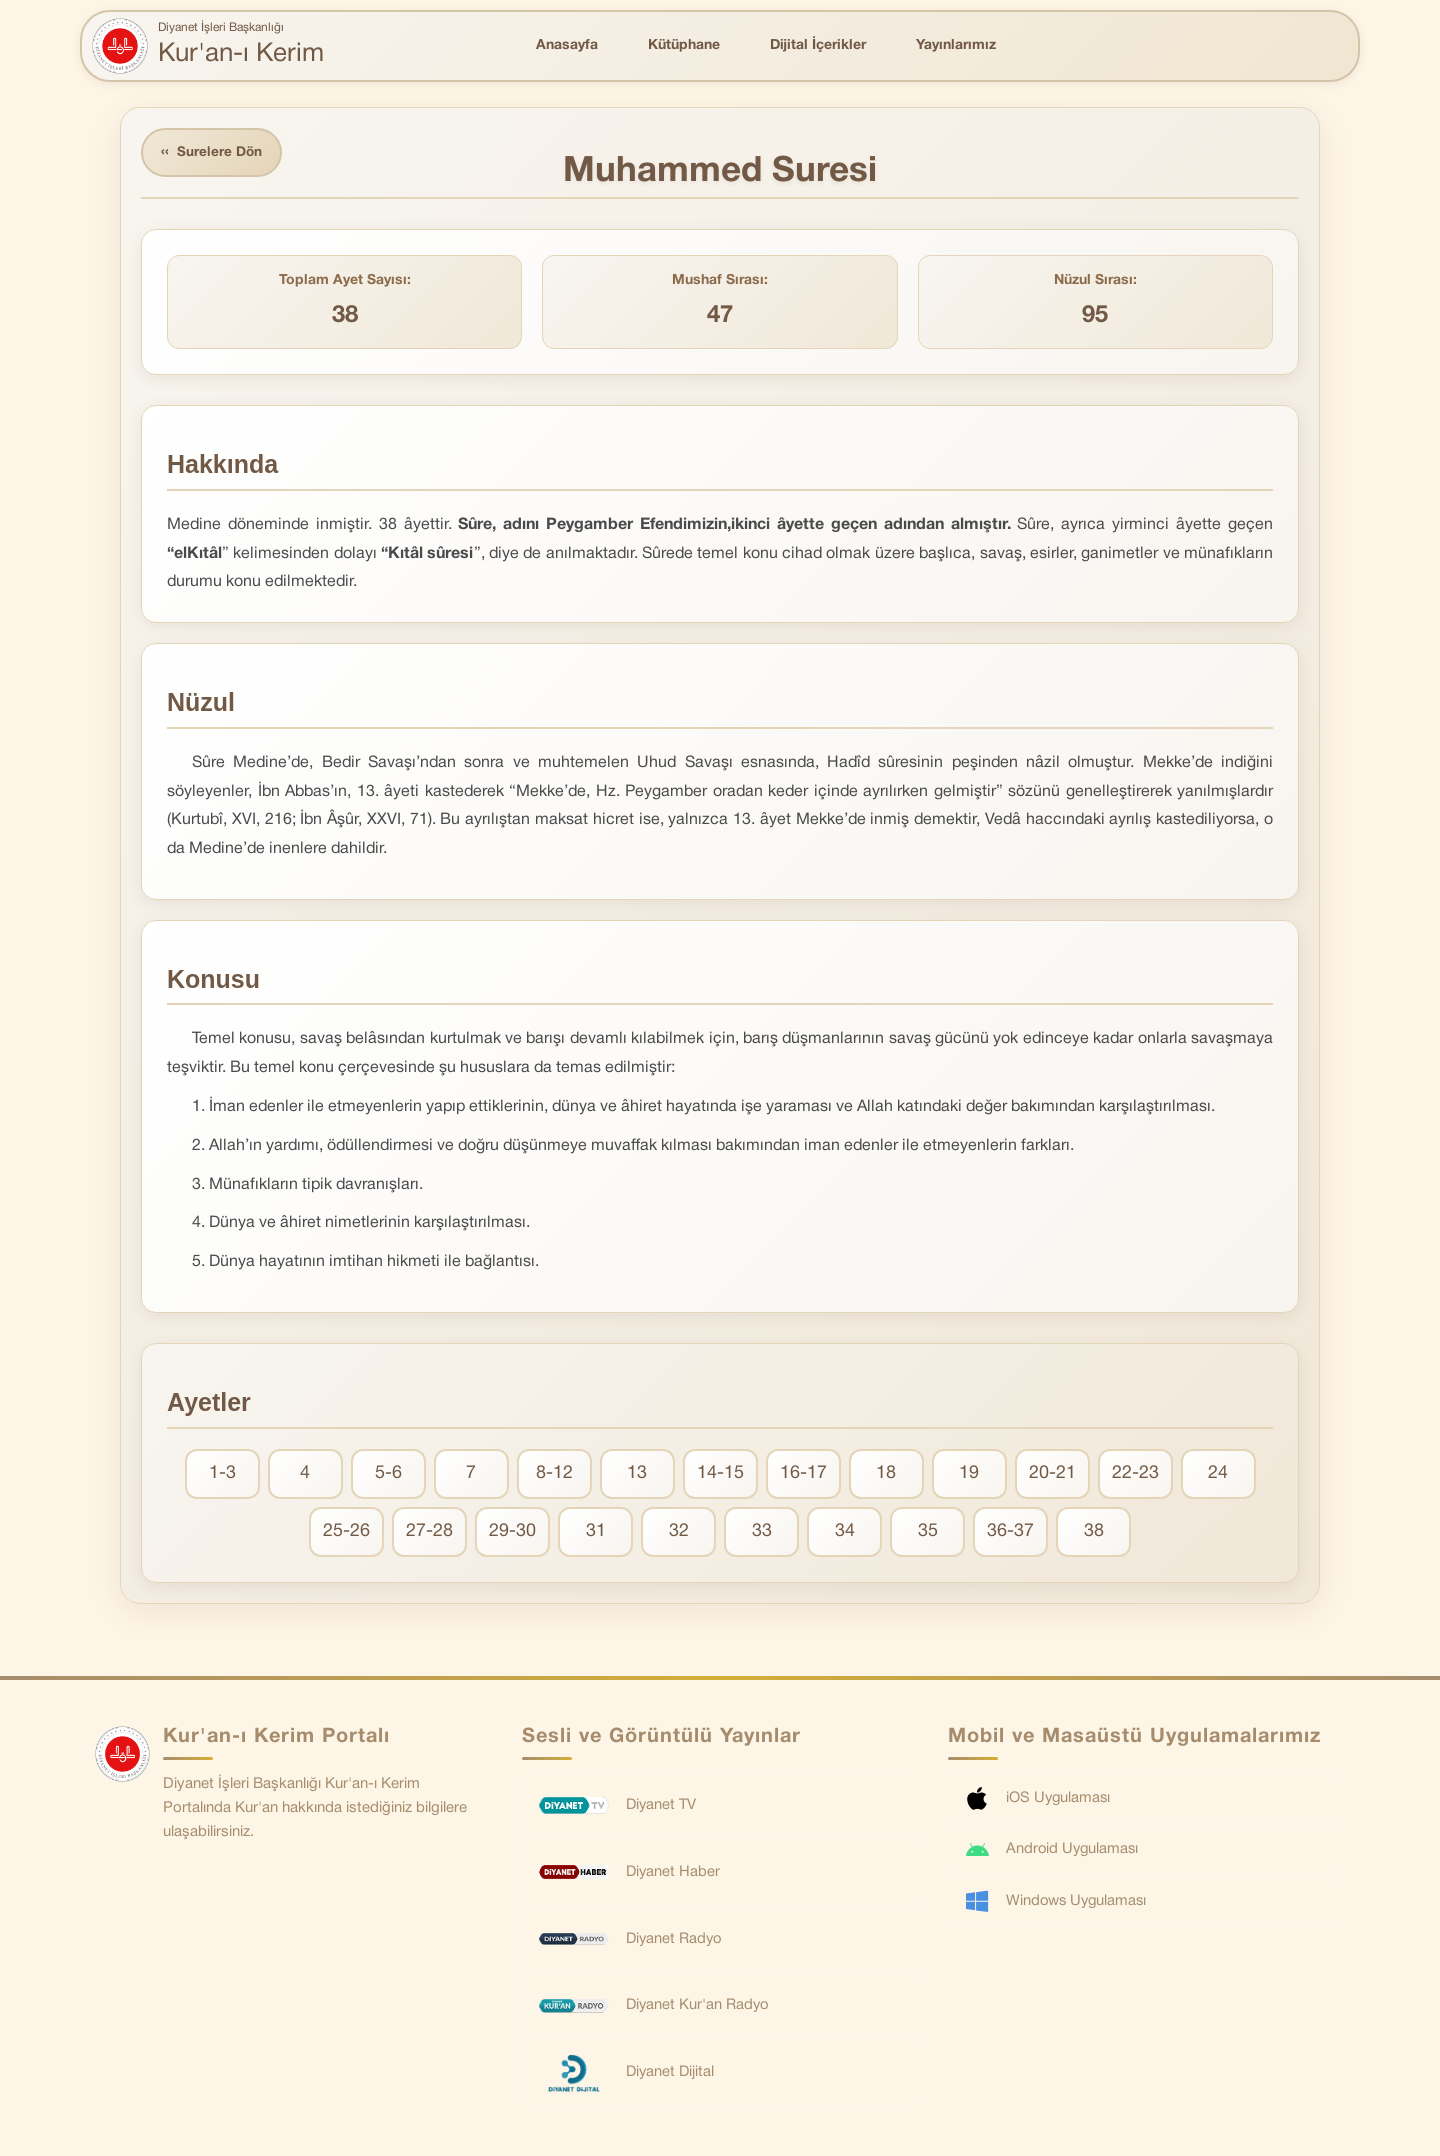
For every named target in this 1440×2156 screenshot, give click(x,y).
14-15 (720, 1474)
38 (1094, 1532)
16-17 (803, 1474)
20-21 (1052, 1474)
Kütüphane (684, 45)
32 (679, 1532)
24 (1218, 1474)
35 (928, 1532)
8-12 (554, 1474)
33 (762, 1532)
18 (886, 1474)
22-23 (1135, 1474)
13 (637, 1474)
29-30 (512, 1532)
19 (969, 1474)
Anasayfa (567, 45)
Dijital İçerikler (818, 45)
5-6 (388, 1474)
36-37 (1010, 1532)
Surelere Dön (214, 153)
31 (596, 1532)
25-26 (346, 1532)
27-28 (429, 1532)
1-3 (222, 1474)
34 (845, 1532)
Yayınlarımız (956, 45)
